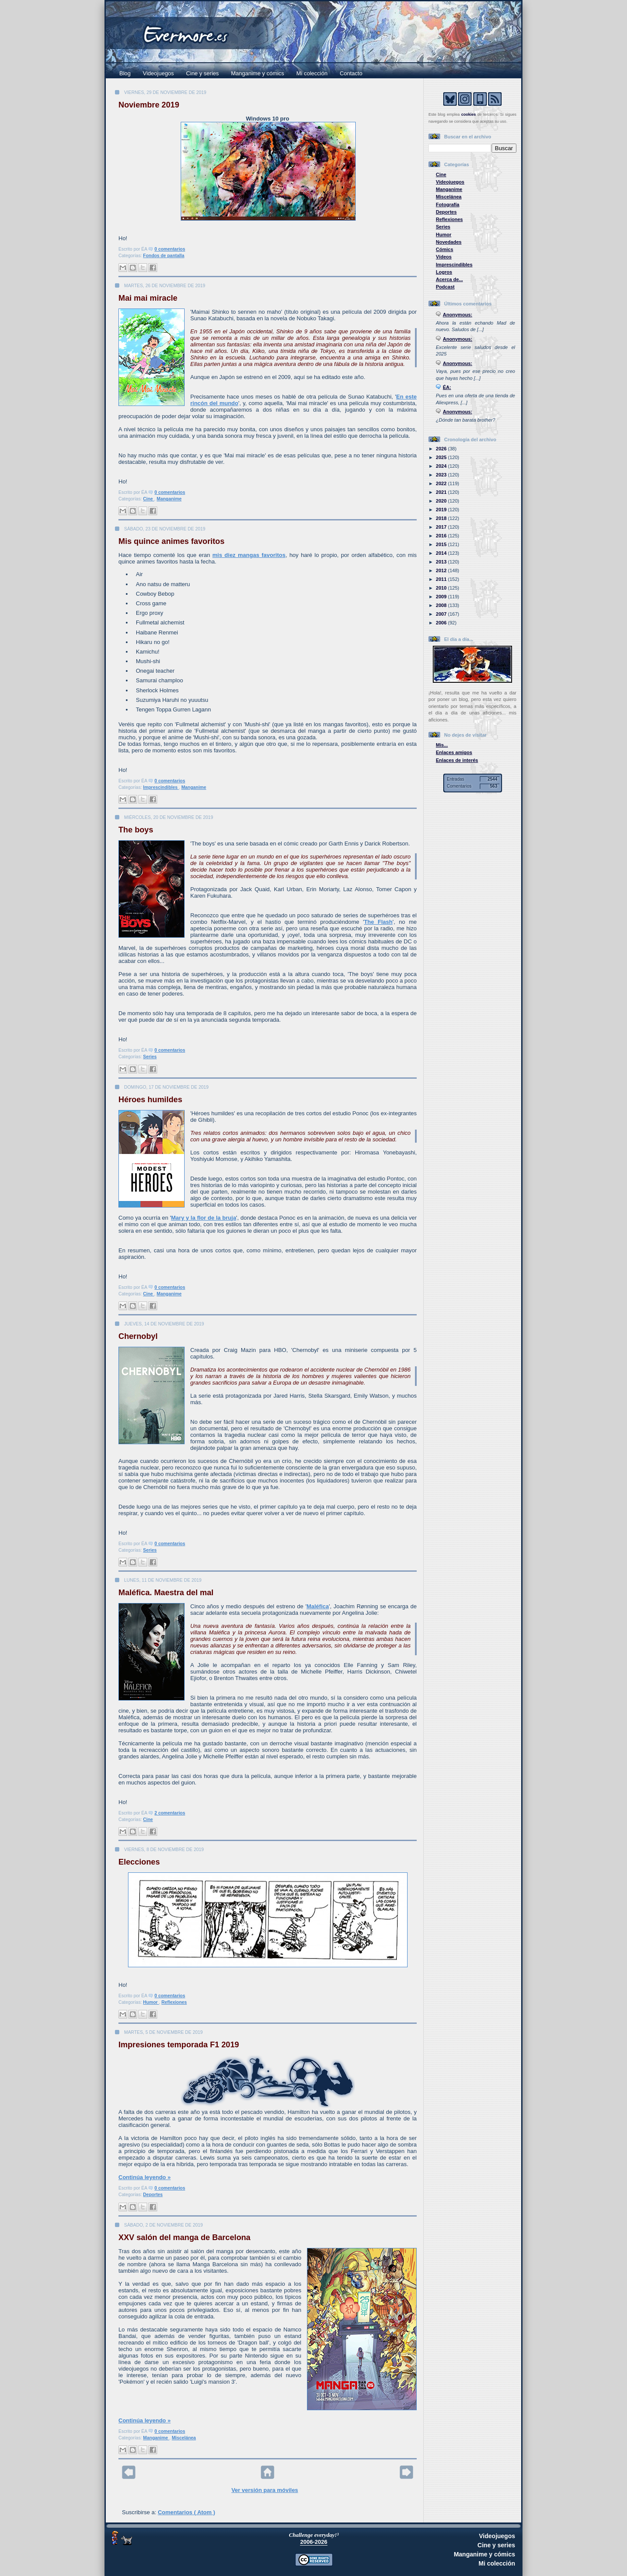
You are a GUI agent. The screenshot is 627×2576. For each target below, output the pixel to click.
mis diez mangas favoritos (249, 555)
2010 (442, 587)
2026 (442, 448)
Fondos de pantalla (164, 255)
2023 (442, 474)
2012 (442, 570)
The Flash (378, 922)
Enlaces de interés (457, 760)
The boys (135, 829)
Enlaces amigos (454, 752)
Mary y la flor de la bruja (203, 1217)
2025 (442, 457)
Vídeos (444, 256)
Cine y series (202, 73)
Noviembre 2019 (148, 105)
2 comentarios (170, 1813)
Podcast (445, 286)
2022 (442, 483)
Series (150, 1056)
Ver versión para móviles (264, 2490)
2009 (442, 596)
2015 (442, 544)
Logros (444, 272)
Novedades (449, 242)
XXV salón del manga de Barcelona (184, 2237)
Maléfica (318, 1606)
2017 (442, 527)
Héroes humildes (150, 1099)
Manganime (169, 498)
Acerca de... (449, 279)
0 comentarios (170, 249)
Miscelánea (184, 2437)
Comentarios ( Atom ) (186, 2512)
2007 (442, 614)
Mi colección (312, 73)
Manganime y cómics (257, 73)
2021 (442, 492)
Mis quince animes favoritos (171, 541)
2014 (442, 553)
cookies (468, 114)
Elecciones (139, 1862)
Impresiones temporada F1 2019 (178, 2044)
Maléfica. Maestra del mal (165, 1592)
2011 (442, 579)
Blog (125, 73)
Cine (148, 498)
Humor (151, 2002)
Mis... (442, 745)
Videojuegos (158, 73)
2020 (442, 500)
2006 (442, 622)
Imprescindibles (161, 787)
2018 (442, 518)
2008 (442, 605)
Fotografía (447, 204)
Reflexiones (174, 2002)
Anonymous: (457, 314)
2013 (442, 561)
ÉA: (447, 387)
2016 (442, 535)
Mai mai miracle (147, 298)
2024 (442, 466)
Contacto (351, 73)
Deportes (153, 2194)
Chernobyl (138, 1336)
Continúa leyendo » (144, 2177)
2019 (442, 509)
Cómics (444, 249)
